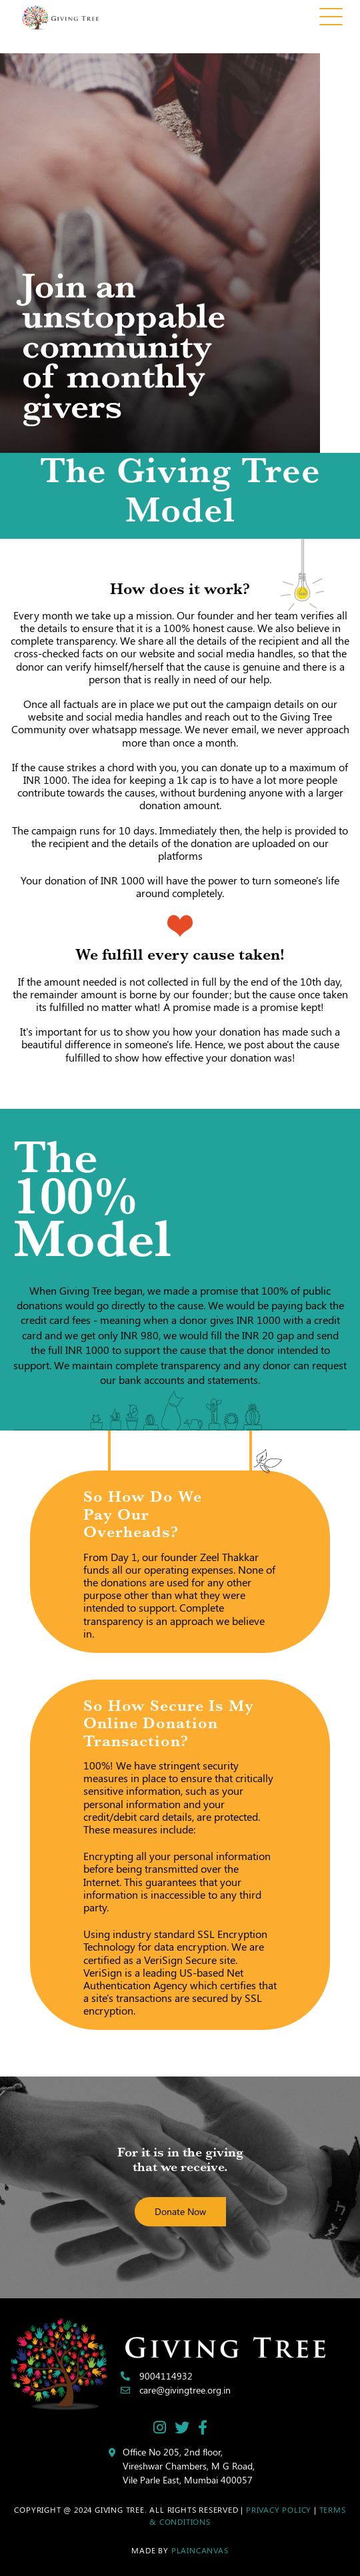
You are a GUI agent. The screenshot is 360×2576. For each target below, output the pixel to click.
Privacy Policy (278, 2509)
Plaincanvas (200, 2550)
